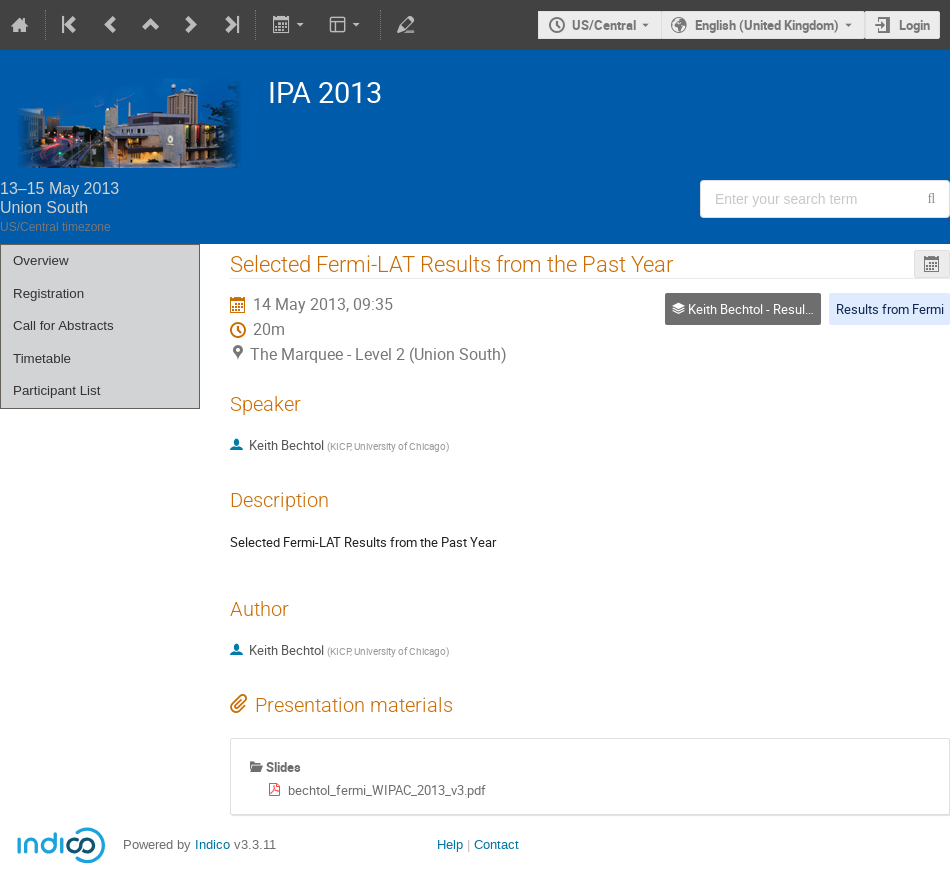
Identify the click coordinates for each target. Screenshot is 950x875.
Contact (496, 844)
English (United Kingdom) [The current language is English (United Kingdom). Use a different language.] (767, 25)
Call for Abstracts (63, 325)
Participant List (56, 390)
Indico (212, 844)
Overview (41, 260)
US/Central (604, 25)
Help (450, 844)
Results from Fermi (890, 309)
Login (914, 25)
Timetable (42, 358)
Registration (48, 293)
